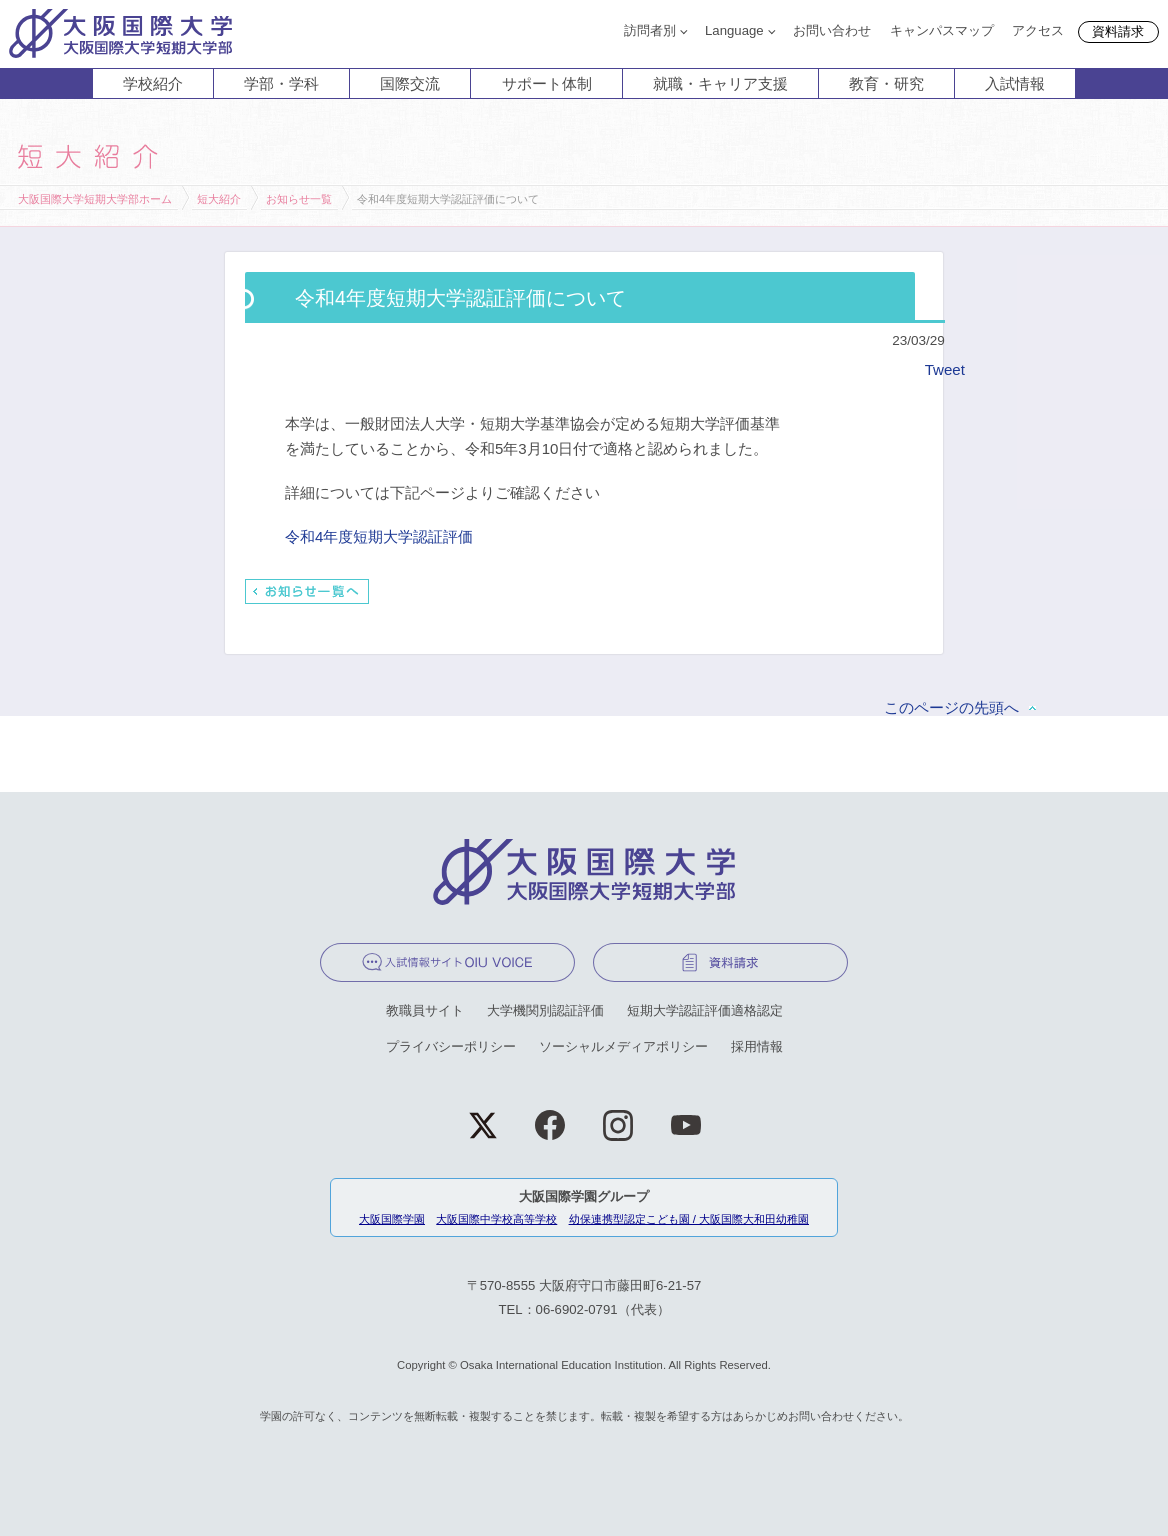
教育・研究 (886, 83)
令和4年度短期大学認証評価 (379, 536)
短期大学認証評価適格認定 (705, 1010)
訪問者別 (650, 30)
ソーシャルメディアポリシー (623, 1046)
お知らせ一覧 (299, 199)
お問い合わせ (832, 30)
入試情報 (1015, 83)
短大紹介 (219, 199)
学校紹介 (153, 83)
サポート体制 (547, 83)
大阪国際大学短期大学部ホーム (95, 199)
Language (734, 30)
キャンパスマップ (942, 30)
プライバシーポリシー (451, 1046)
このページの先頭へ (951, 707)
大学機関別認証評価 (545, 1010)
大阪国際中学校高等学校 (496, 1219)
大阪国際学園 (392, 1219)
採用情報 (757, 1046)
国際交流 (410, 83)
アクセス (1038, 30)
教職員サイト (425, 1010)
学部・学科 (281, 83)
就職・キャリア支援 (720, 83)
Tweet (945, 369)
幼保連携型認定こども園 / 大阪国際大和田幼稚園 (689, 1219)
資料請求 (1118, 31)
